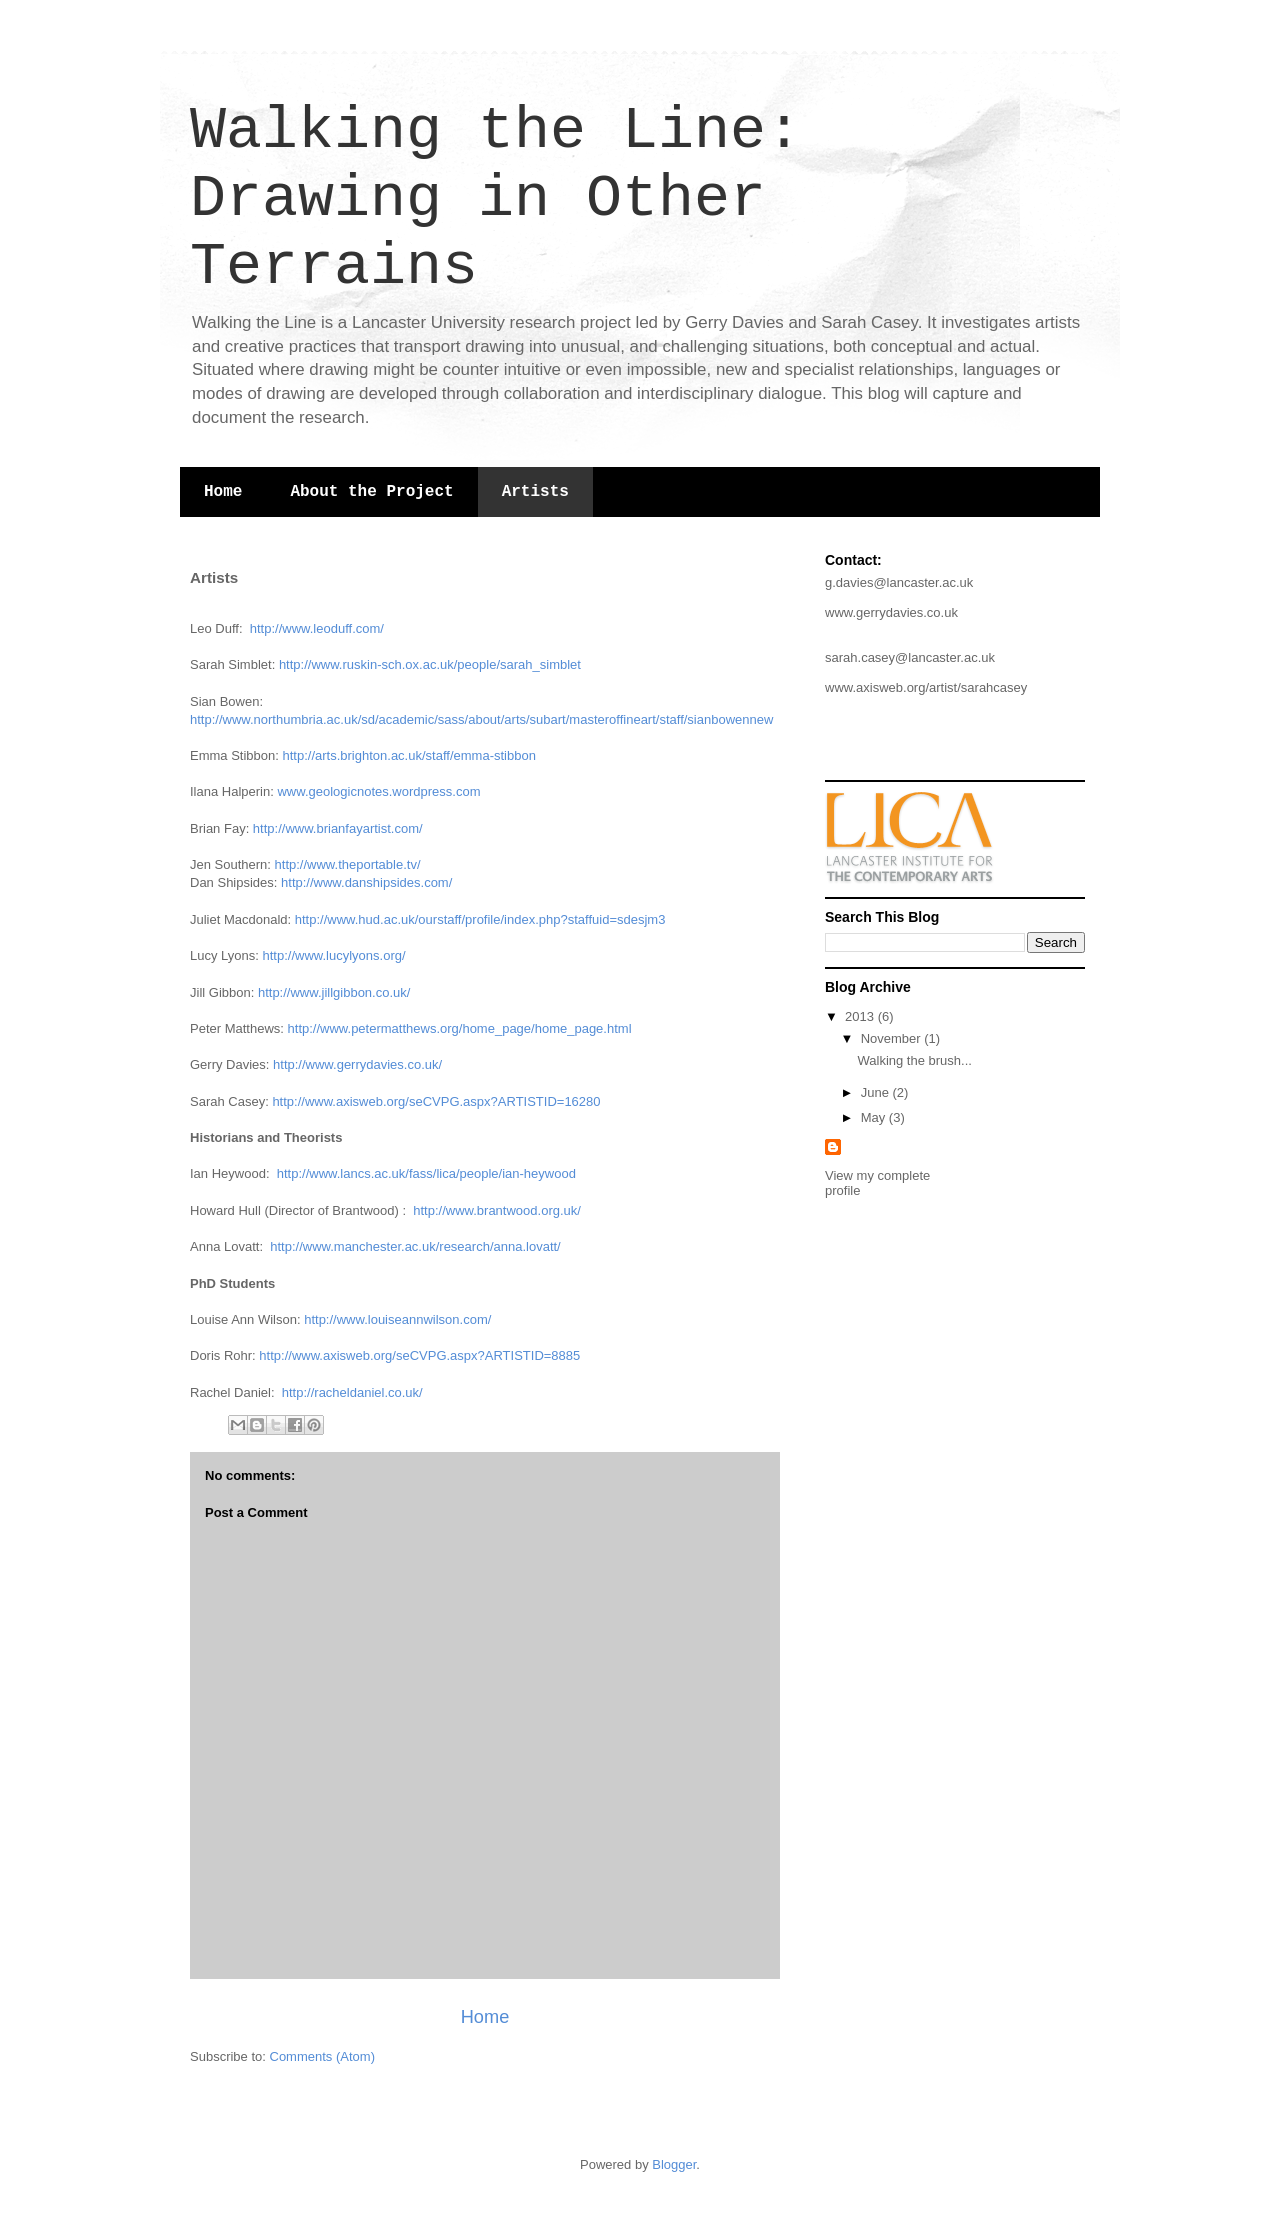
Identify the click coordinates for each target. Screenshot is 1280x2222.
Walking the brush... (914, 1060)
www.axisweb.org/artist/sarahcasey (926, 687)
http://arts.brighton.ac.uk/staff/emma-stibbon (409, 755)
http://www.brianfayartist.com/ (338, 828)
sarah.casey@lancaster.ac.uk (910, 657)
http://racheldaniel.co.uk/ (352, 1392)
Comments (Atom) (322, 2056)
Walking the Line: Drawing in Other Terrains (496, 199)
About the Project (371, 492)
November (893, 1038)
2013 (861, 1016)
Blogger (674, 2164)
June (877, 1092)
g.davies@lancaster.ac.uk (899, 582)
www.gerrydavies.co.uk (891, 612)
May (875, 1117)
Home (223, 492)
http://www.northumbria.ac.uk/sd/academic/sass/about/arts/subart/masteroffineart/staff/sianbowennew (481, 719)
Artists (535, 492)
